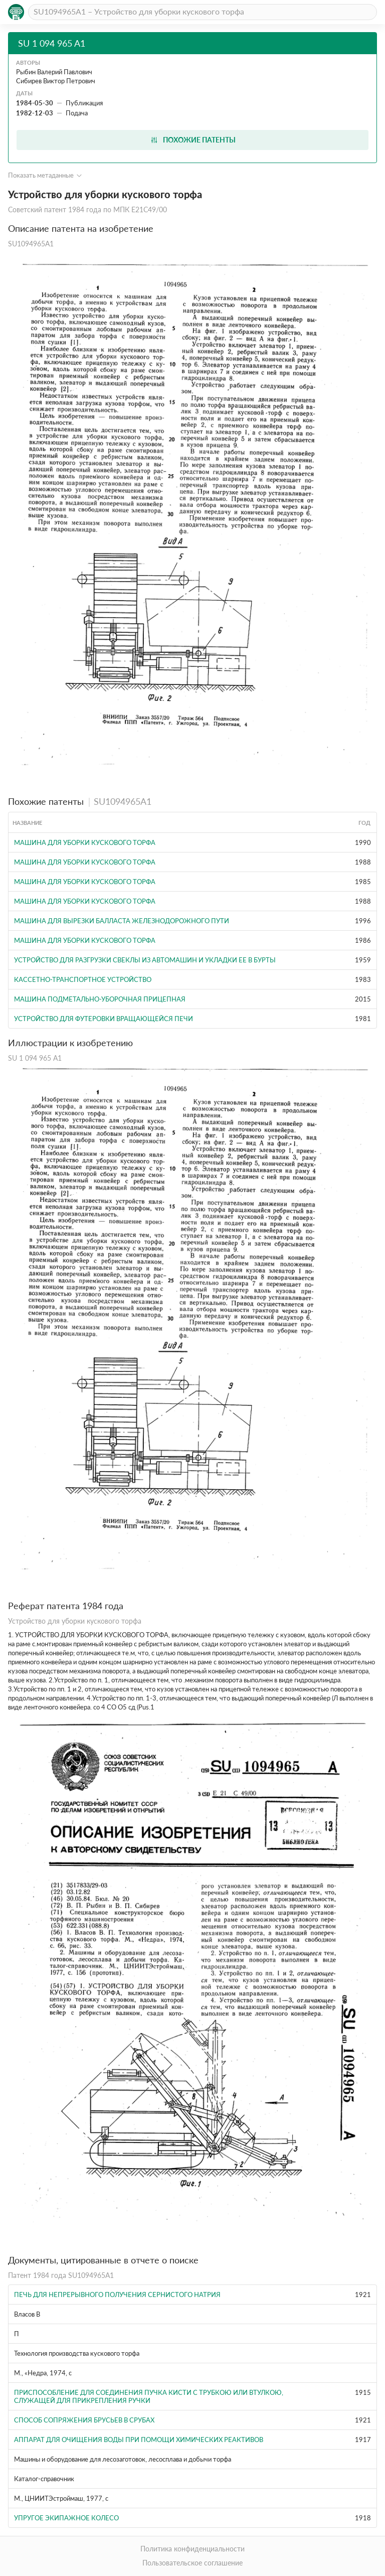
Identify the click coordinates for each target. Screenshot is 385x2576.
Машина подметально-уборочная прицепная (99, 999)
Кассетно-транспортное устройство (82, 979)
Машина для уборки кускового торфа (84, 842)
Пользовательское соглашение (192, 2562)
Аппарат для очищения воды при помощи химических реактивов (138, 2440)
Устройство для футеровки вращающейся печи (103, 1019)
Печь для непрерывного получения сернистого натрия (117, 2295)
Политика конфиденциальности (192, 2548)
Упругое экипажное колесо (66, 2518)
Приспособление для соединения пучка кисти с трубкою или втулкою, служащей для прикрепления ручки (148, 2396)
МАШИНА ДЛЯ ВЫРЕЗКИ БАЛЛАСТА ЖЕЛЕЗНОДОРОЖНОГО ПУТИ (121, 921)
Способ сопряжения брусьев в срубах (84, 2420)
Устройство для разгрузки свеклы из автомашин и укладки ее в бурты (145, 960)
